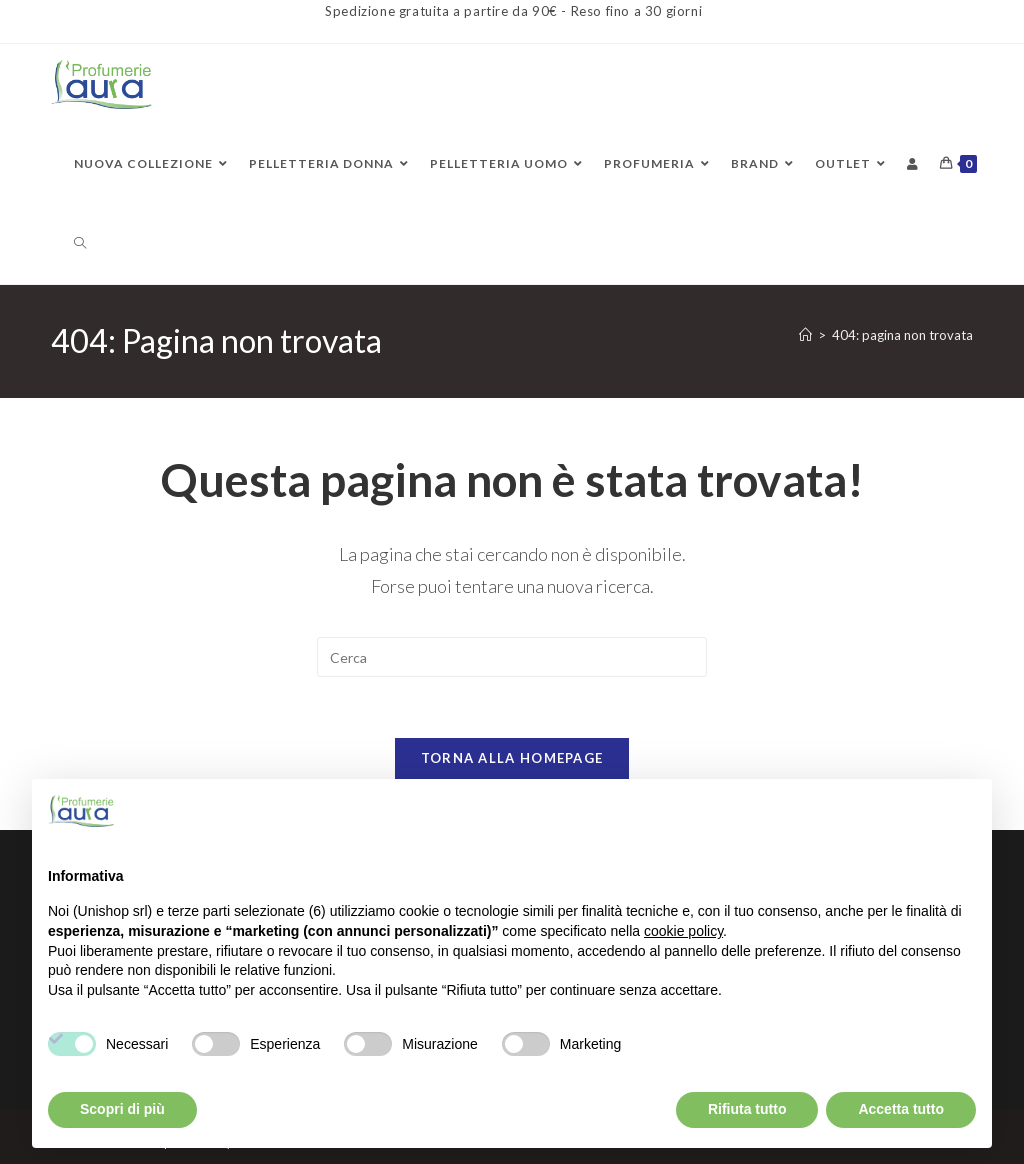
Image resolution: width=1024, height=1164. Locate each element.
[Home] (805, 335)
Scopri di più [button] (122, 1109)
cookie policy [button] (683, 931)
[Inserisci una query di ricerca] (512, 657)
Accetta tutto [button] (901, 1109)
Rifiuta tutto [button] (747, 1109)
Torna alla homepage (512, 758)
